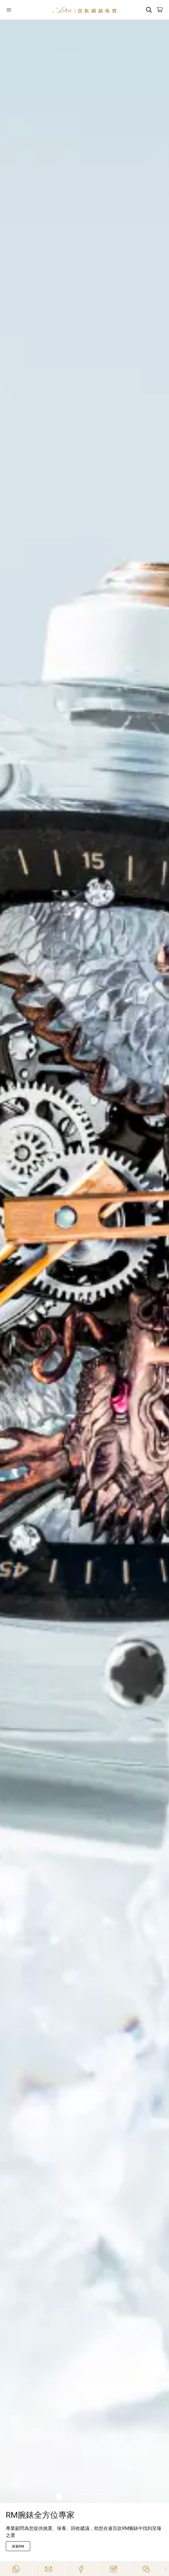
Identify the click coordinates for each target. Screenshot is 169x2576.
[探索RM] (18, 2546)
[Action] (146, 2569)
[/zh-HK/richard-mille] (84, 1261)
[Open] (19, 10)
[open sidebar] (19, 10)
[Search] (148, 9)
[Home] (84, 10)
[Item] (58, 2496)
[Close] (165, 2569)
